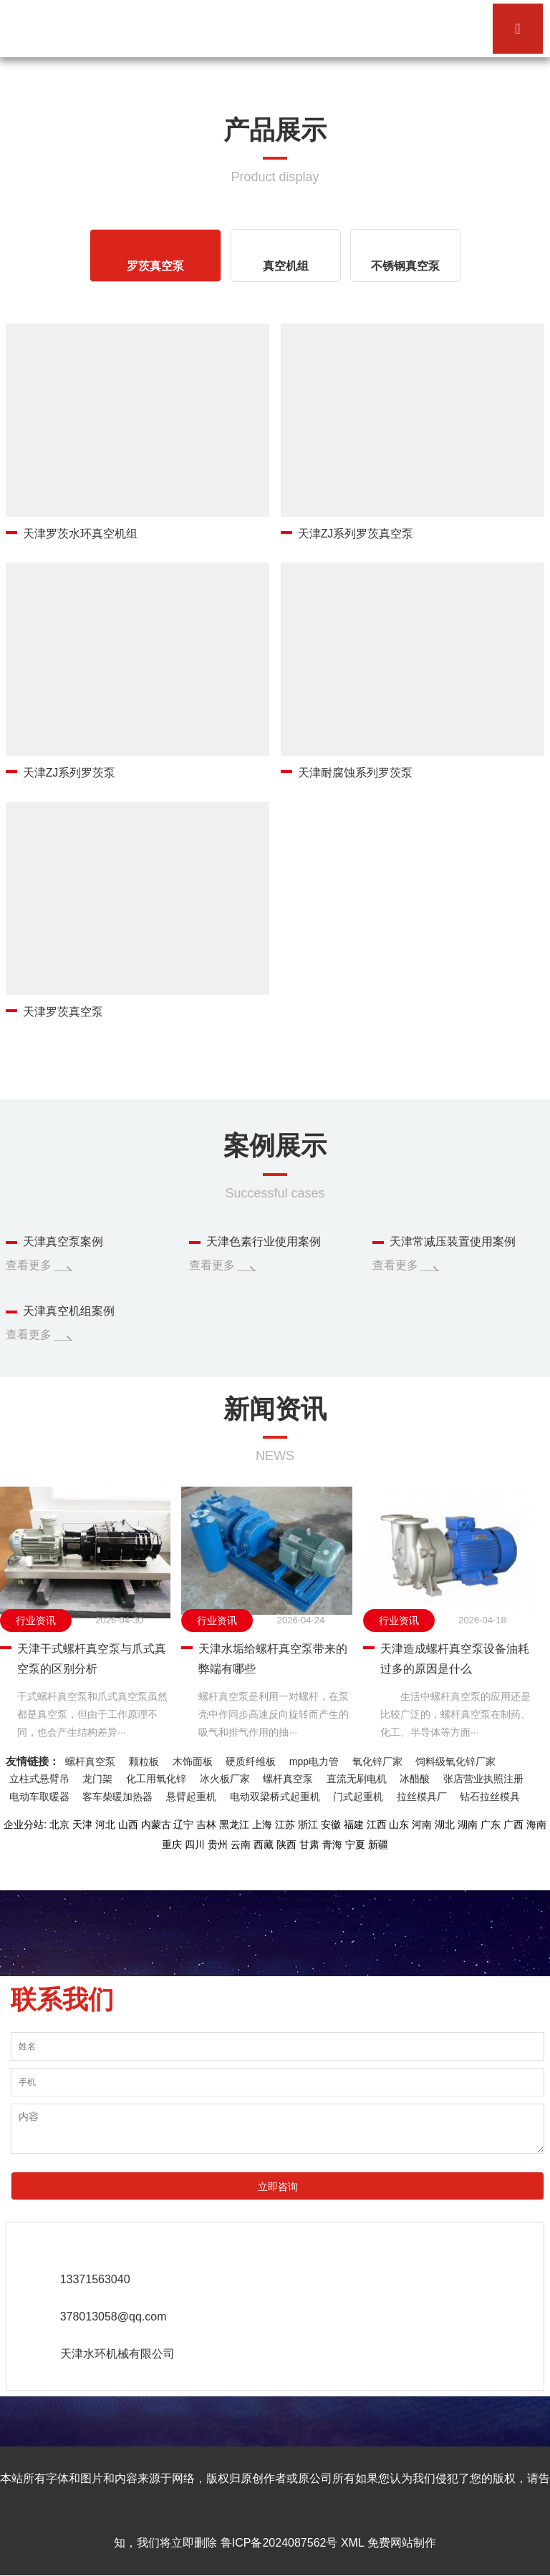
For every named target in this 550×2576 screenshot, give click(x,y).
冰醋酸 (415, 1779)
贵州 (218, 1845)
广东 (491, 1825)
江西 (377, 1825)
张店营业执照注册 (483, 1779)
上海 (262, 1825)
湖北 (445, 1825)
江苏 (285, 1825)
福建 (354, 1825)
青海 (332, 1845)
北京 (59, 1825)
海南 (536, 1825)
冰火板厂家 (225, 1779)
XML (352, 2543)
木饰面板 (193, 1761)
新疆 (378, 1845)
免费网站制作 (401, 2543)
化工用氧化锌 (156, 1779)
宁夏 (355, 1845)
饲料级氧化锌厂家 (455, 1761)
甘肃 (309, 1845)
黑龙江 (234, 1825)
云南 (241, 1845)
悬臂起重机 (191, 1796)
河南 (422, 1825)
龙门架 (97, 1779)
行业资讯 (36, 1620)
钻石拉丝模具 (490, 1796)
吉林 (206, 1825)
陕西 (286, 1845)
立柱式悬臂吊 (39, 1779)
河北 (105, 1825)
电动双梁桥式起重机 (275, 1796)
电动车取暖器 (39, 1796)
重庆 (172, 1845)
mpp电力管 (314, 1761)
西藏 (264, 1845)
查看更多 (29, 1265)
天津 (82, 1825)
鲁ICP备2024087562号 (279, 2543)
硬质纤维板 (251, 1761)
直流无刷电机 (357, 1779)
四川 (195, 1845)
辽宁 (183, 1825)
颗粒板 (144, 1761)
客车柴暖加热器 (117, 1796)
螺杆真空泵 (90, 1761)
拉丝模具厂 (422, 1796)
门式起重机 (358, 1796)
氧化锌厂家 (377, 1761)
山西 (128, 1825)
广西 (513, 1825)
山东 (399, 1825)
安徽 (331, 1825)
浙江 (308, 1825)
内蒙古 (156, 1825)
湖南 (468, 1825)
